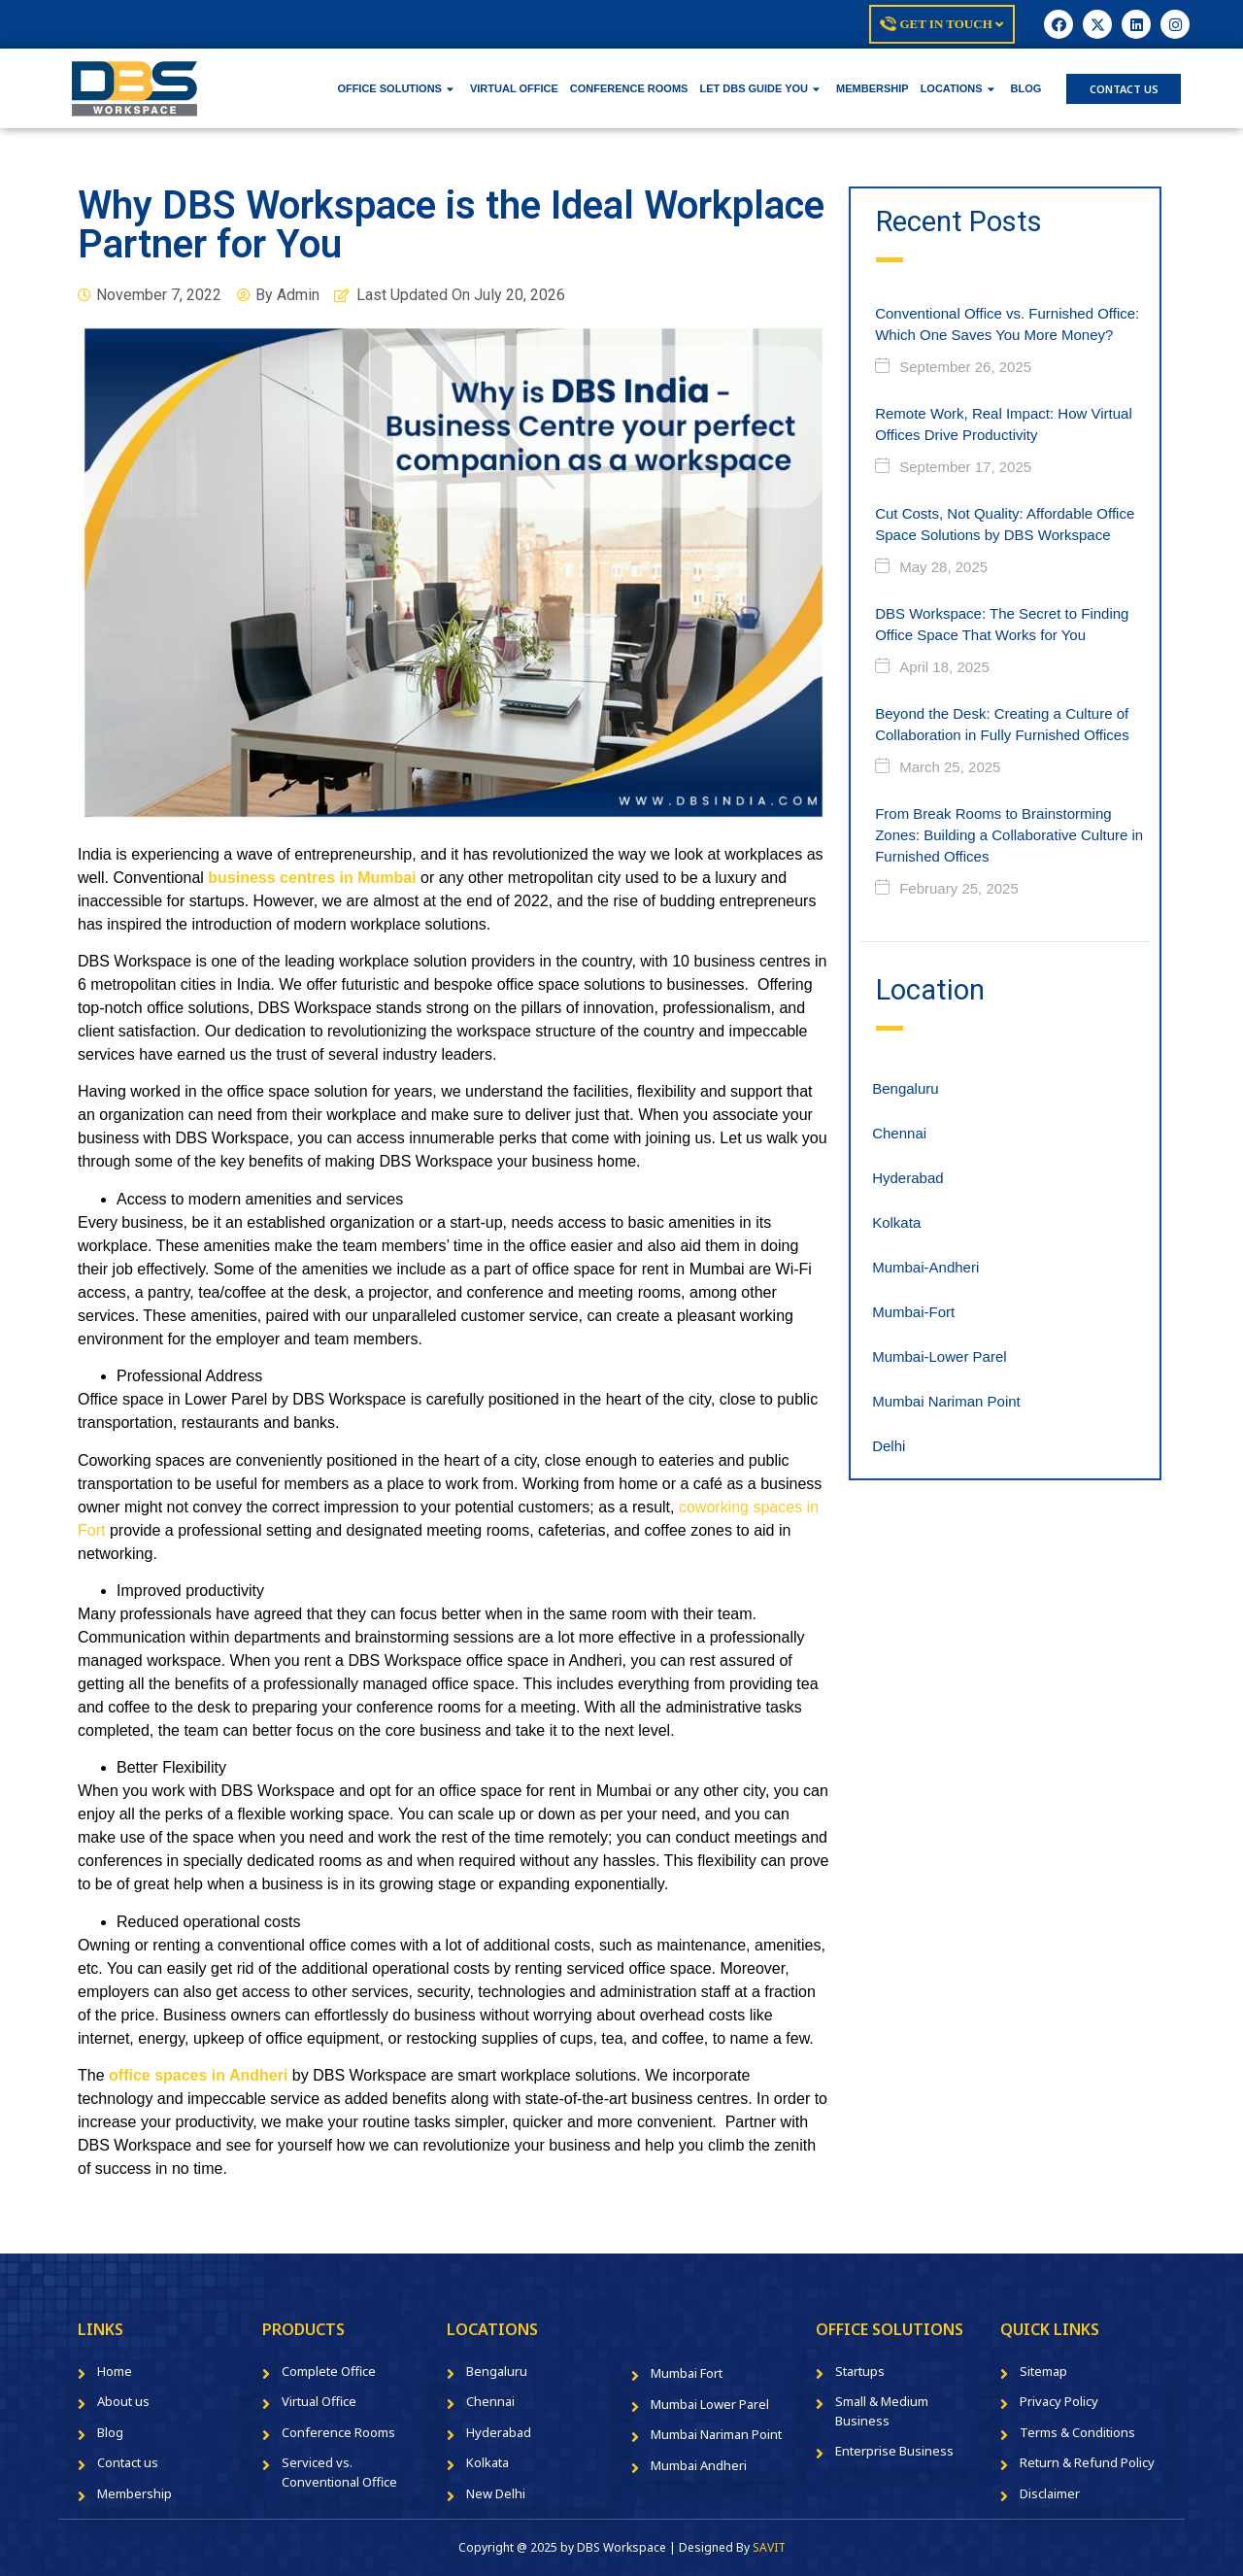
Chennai (899, 1133)
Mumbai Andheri (699, 2465)
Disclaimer (1050, 2493)
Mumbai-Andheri (925, 1267)
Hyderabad (907, 1177)
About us (123, 2401)
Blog (110, 2432)
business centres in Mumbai (312, 877)
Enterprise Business (894, 2450)
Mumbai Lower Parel (710, 2404)
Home (114, 2371)
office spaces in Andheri (198, 2075)
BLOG (1026, 88)
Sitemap (1043, 2371)
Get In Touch (942, 24)
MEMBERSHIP (872, 88)
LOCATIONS (957, 88)
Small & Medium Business (881, 2410)
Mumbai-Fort (913, 1312)
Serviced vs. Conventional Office (339, 2472)
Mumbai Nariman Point (946, 1401)
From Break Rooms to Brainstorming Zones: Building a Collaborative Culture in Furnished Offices (1009, 834)
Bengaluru (905, 1088)
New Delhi (495, 2493)
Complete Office (329, 2371)
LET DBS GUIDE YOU (759, 88)
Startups (860, 2371)
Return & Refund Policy (1087, 2462)
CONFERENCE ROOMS (629, 88)
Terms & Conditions (1077, 2432)
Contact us (127, 2462)
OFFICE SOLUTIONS (395, 88)
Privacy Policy (1059, 2401)
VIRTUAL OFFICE (514, 88)
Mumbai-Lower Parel (939, 1356)
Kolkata (896, 1222)
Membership (134, 2493)
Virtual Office (319, 2401)
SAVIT (769, 2547)
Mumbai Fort (686, 2373)
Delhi (888, 1446)
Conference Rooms (338, 2432)
